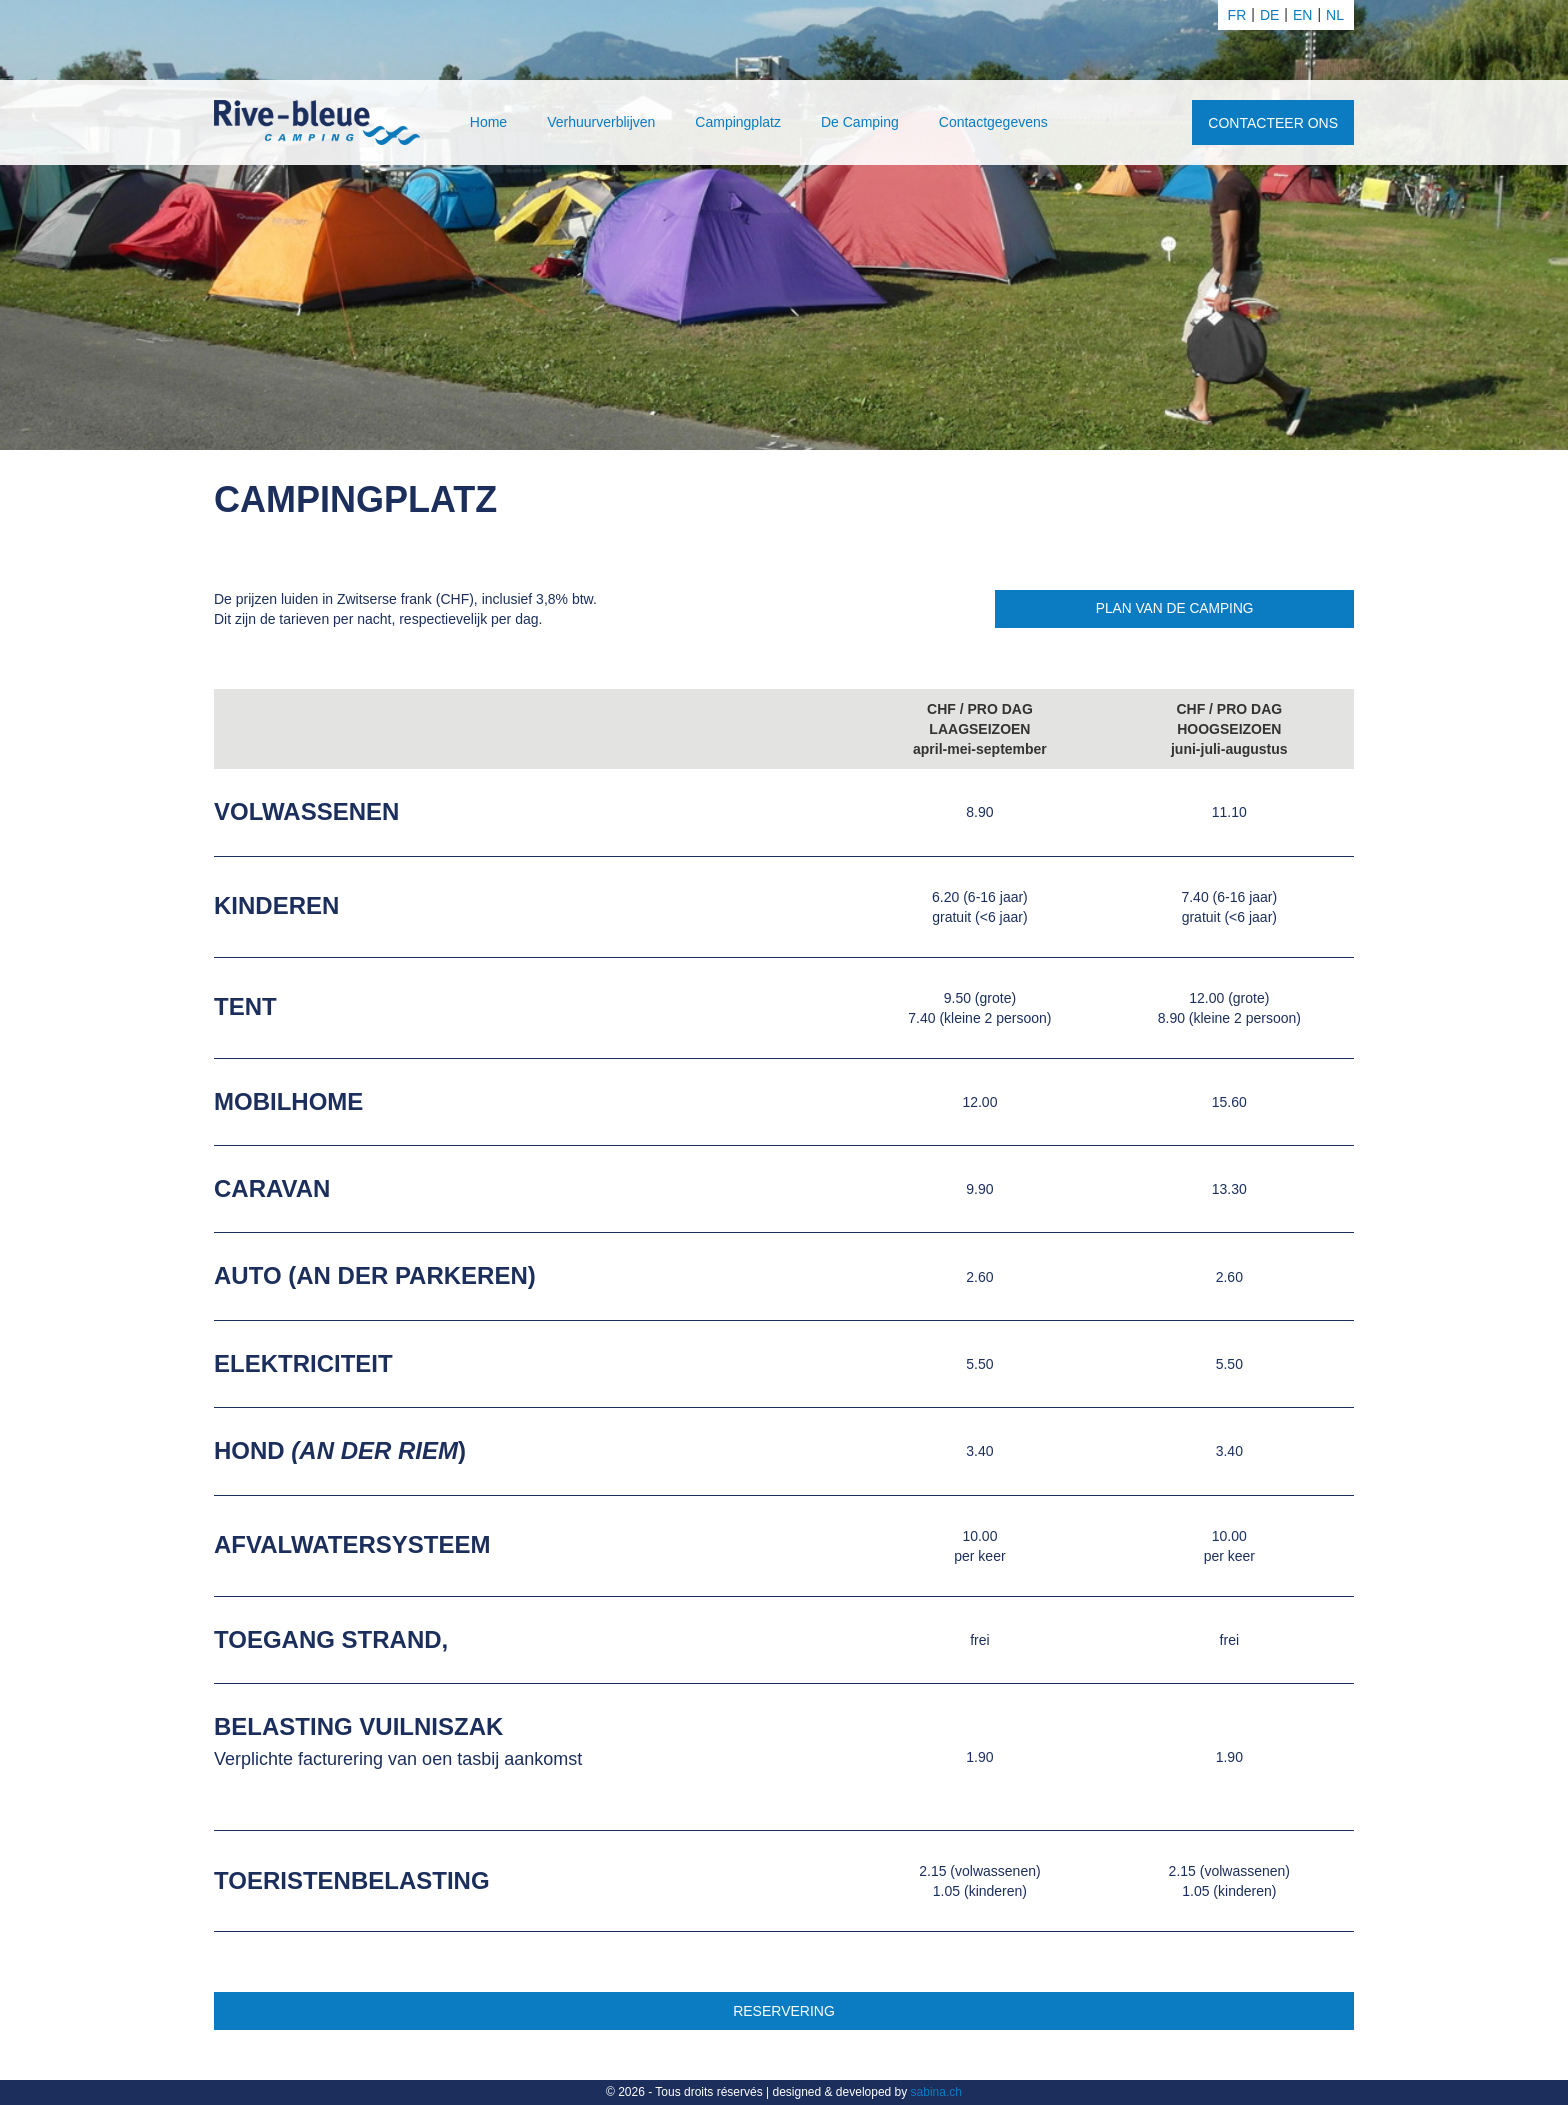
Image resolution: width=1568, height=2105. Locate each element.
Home (488, 122)
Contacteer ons (1273, 123)
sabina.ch (936, 2092)
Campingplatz (738, 122)
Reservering (784, 2011)
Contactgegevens (993, 122)
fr (1237, 15)
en (1302, 15)
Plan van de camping (1172, 609)
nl (1335, 15)
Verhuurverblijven (601, 122)
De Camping (860, 122)
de (1269, 15)
